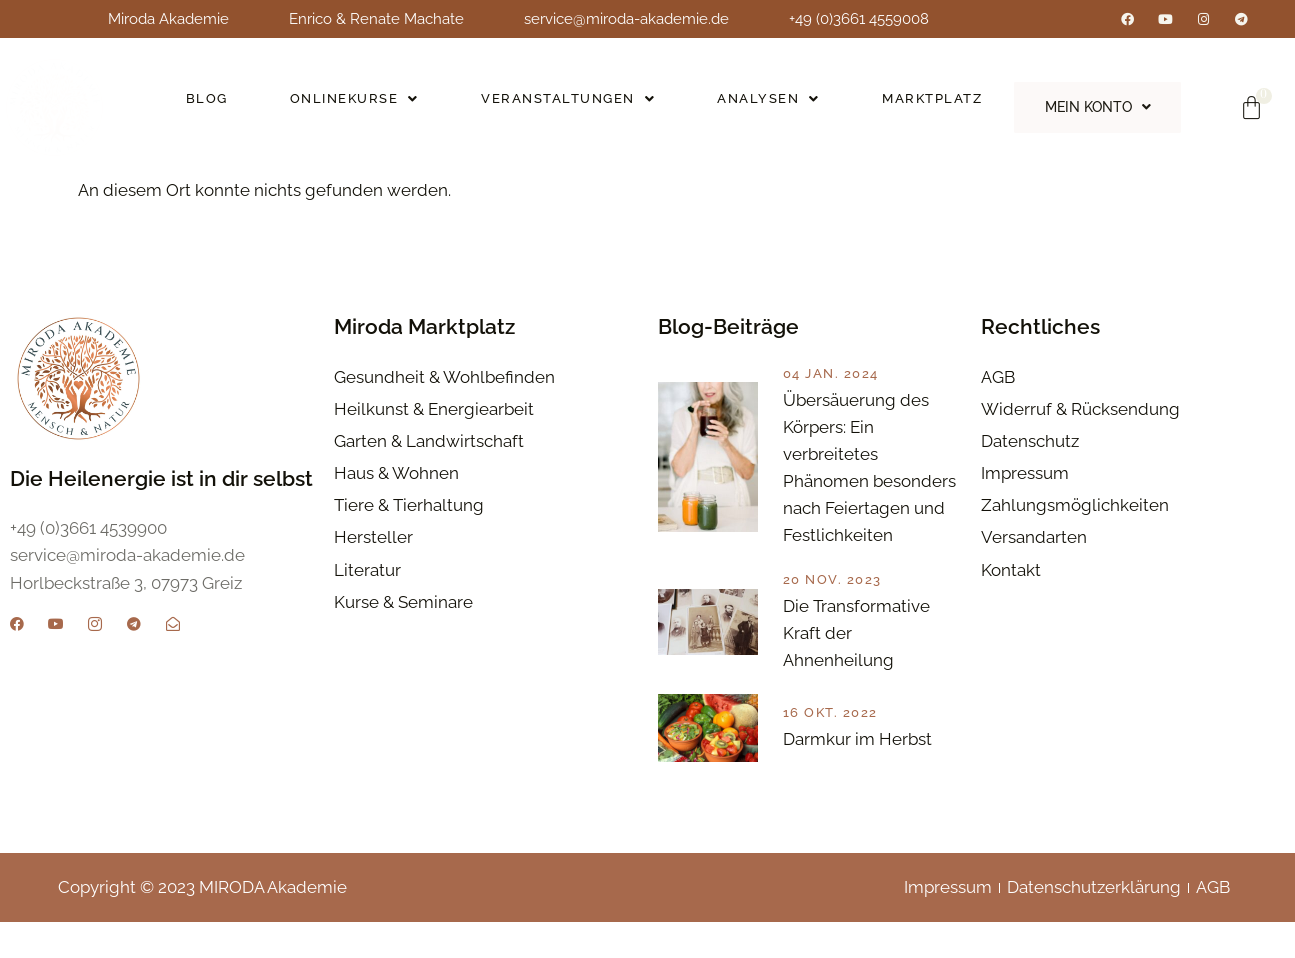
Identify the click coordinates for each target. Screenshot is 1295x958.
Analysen (763, 104)
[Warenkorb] (1252, 107)
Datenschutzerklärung (1094, 924)
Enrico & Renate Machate (376, 19)
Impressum (948, 924)
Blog (206, 104)
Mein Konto (1094, 106)
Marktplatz (926, 104)
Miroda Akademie (168, 19)
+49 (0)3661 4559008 (859, 19)
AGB (1213, 924)
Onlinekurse (352, 104)
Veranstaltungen (564, 104)
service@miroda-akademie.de (626, 19)
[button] (352, 105)
